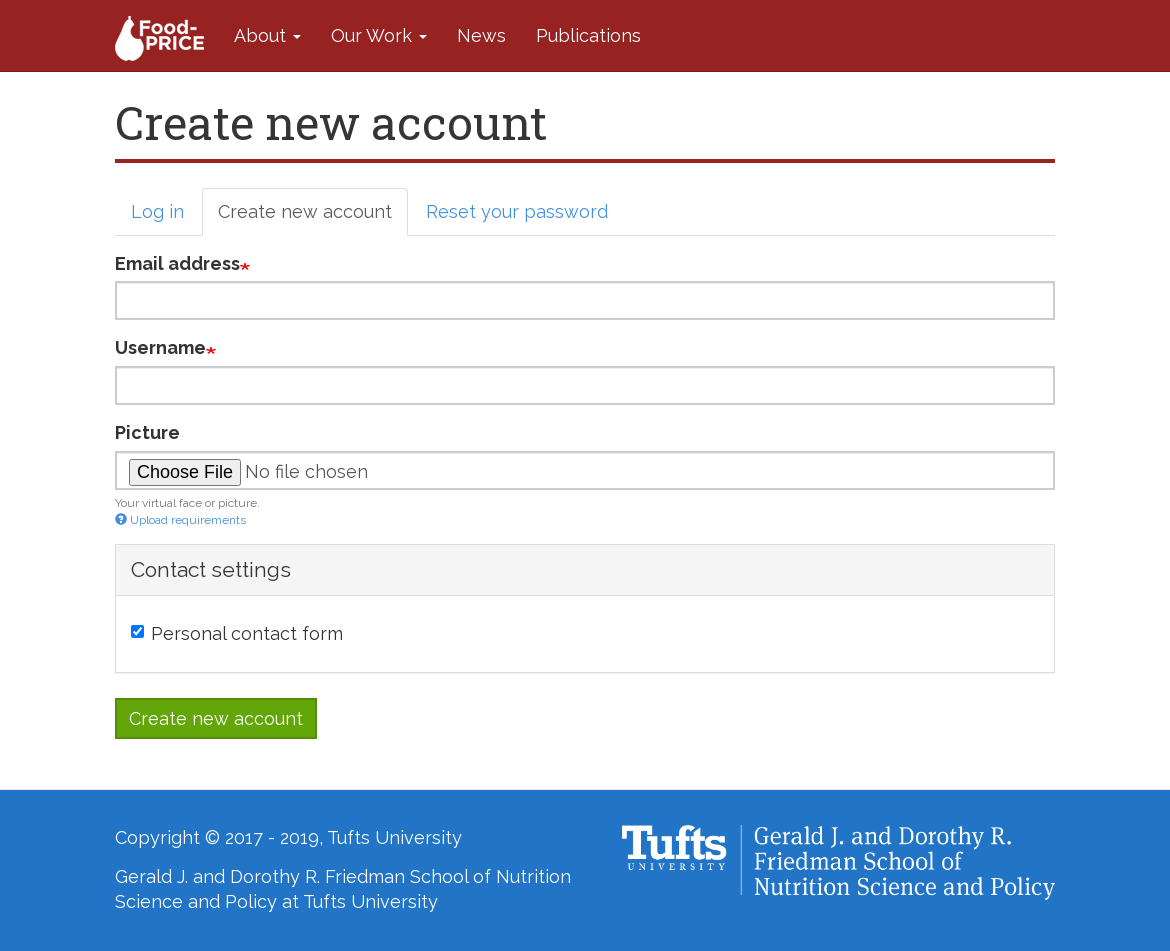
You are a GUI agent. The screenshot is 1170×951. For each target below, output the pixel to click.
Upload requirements (180, 520)
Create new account (313, 217)
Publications (588, 35)
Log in (157, 211)
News (481, 35)
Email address (177, 263)
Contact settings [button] (211, 569)
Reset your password (517, 211)
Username (160, 347)
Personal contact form (237, 633)
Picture (147, 432)
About (267, 35)
